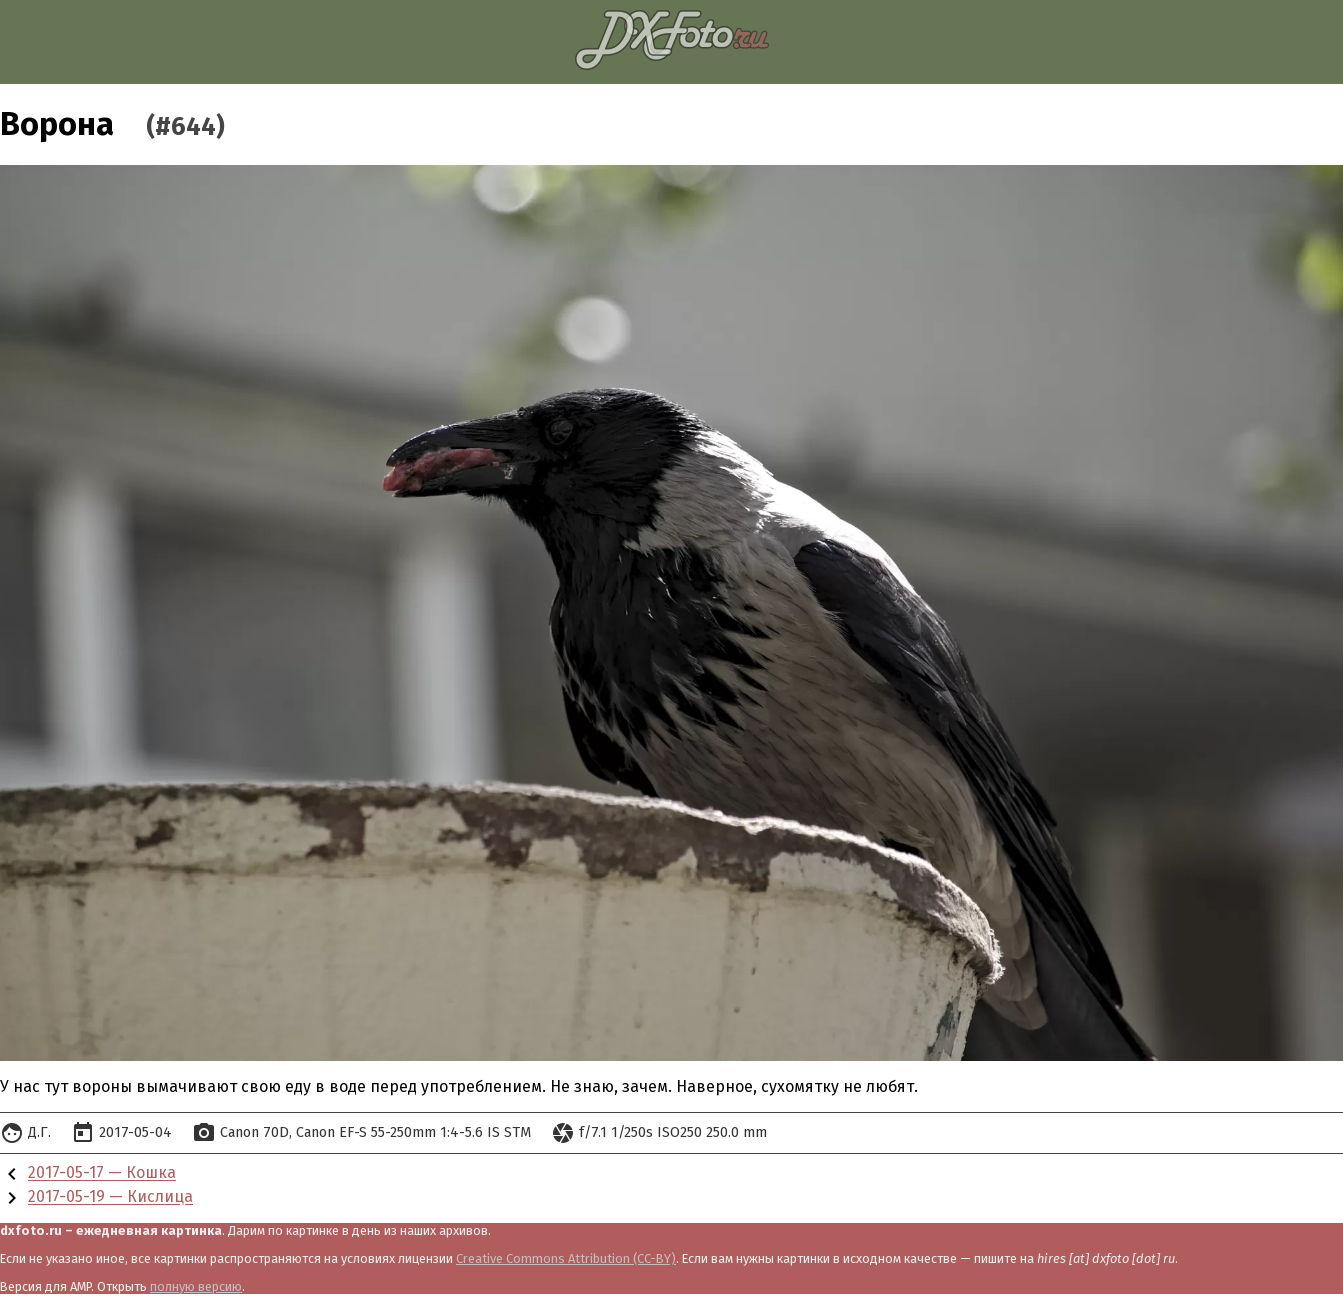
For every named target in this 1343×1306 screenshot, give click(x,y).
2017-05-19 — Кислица (110, 1197)
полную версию (196, 1286)
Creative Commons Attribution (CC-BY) (566, 1258)
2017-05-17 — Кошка (102, 1173)
